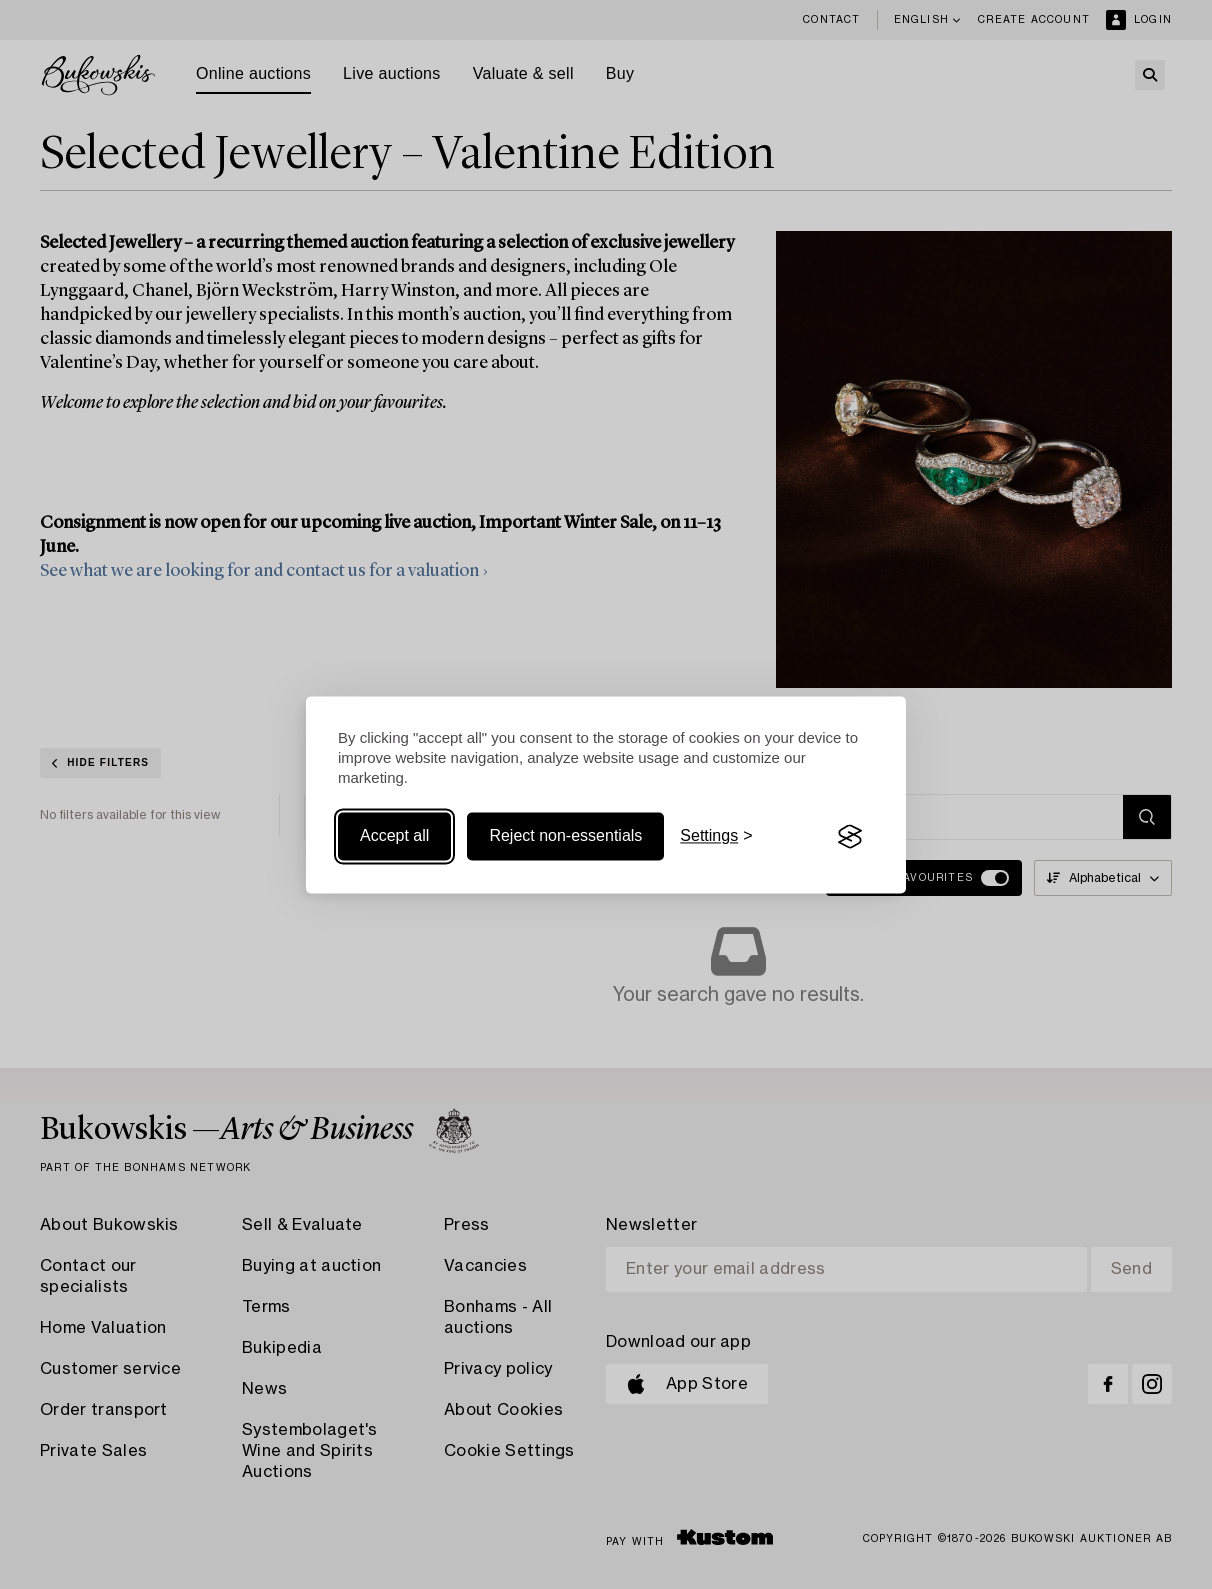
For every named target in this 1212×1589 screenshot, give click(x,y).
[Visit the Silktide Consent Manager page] (850, 837)
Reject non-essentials (565, 836)
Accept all (394, 836)
